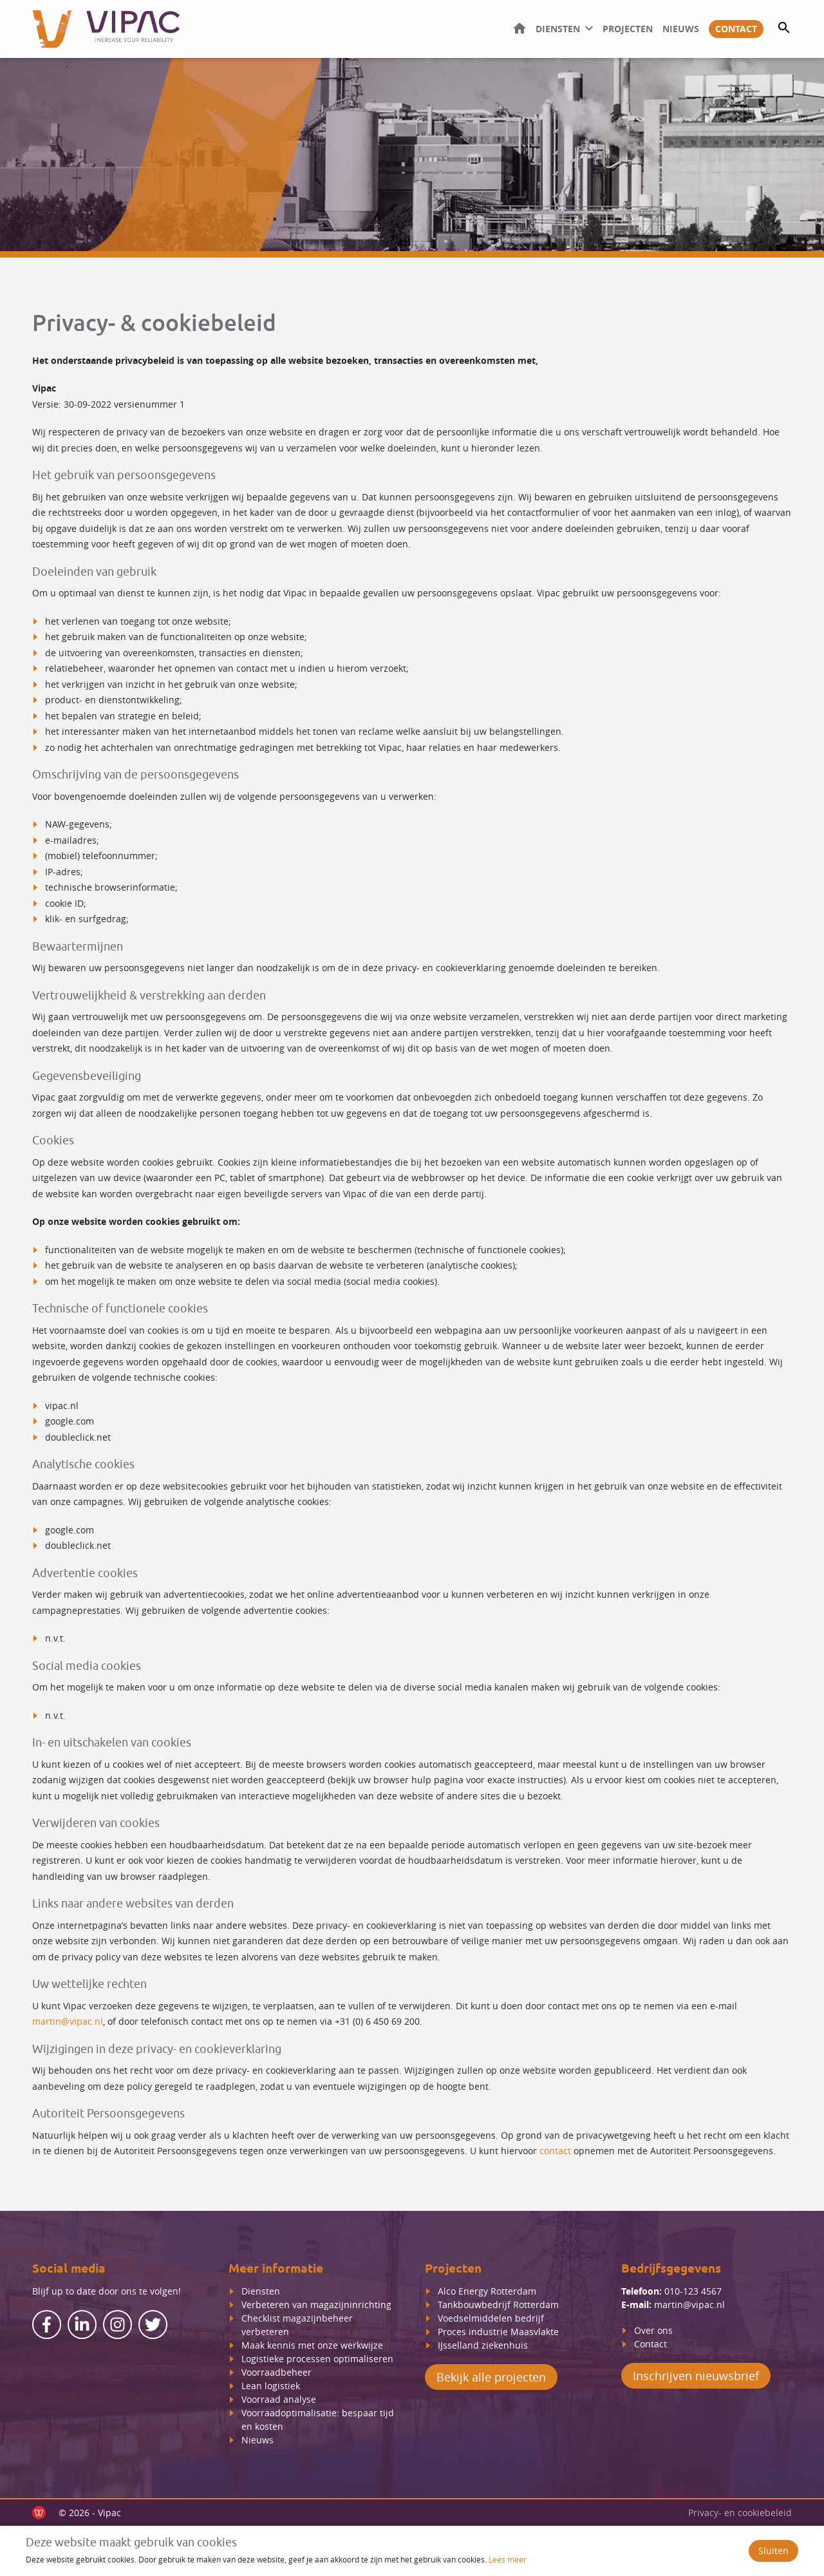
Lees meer (508, 2559)
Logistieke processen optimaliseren (317, 2359)
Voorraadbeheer (276, 2372)
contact (555, 2151)
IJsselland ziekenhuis (483, 2345)
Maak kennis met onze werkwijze (312, 2345)
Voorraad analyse (278, 2399)
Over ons (654, 2330)
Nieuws (680, 29)
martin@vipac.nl (67, 2021)
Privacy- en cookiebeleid (740, 2512)
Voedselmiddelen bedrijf (491, 2318)
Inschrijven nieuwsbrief (696, 2375)
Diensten (558, 29)
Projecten (628, 29)
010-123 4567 (693, 2291)
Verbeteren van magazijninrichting (316, 2304)
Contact (736, 29)
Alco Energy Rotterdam (487, 2291)
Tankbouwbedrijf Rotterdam (498, 2304)
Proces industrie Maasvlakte (498, 2331)
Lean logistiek (270, 2386)
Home (519, 28)
